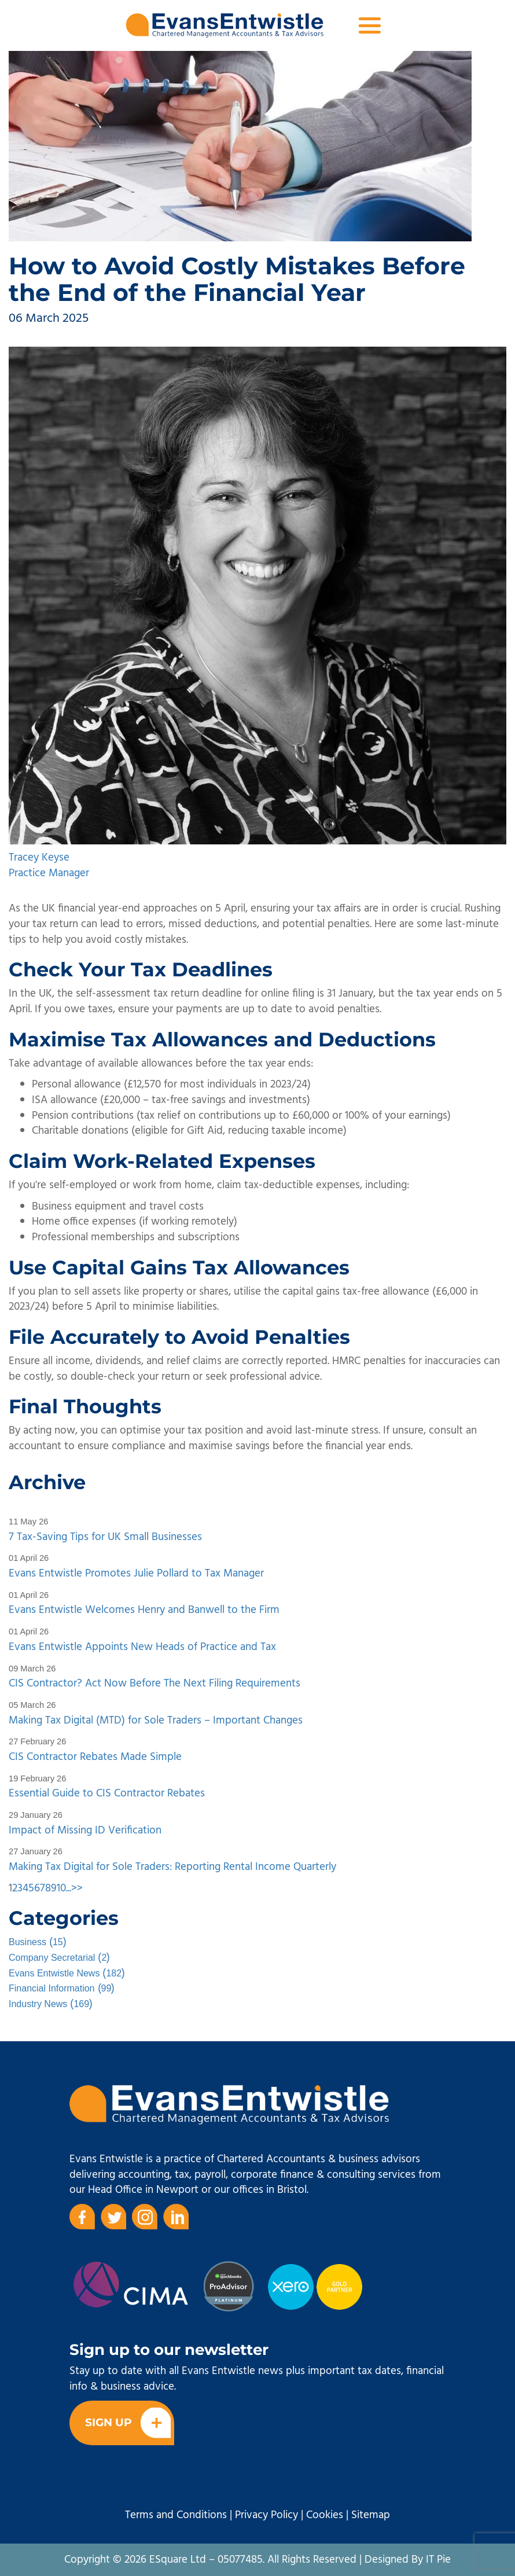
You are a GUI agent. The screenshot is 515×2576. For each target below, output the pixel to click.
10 (61, 1888)
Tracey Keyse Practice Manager (49, 865)
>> (77, 1888)
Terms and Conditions (176, 2515)
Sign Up (128, 2423)
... (68, 1888)
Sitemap (370, 2515)
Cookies (324, 2515)
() (38, 1942)
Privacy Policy (266, 2515)
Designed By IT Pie (408, 2559)
